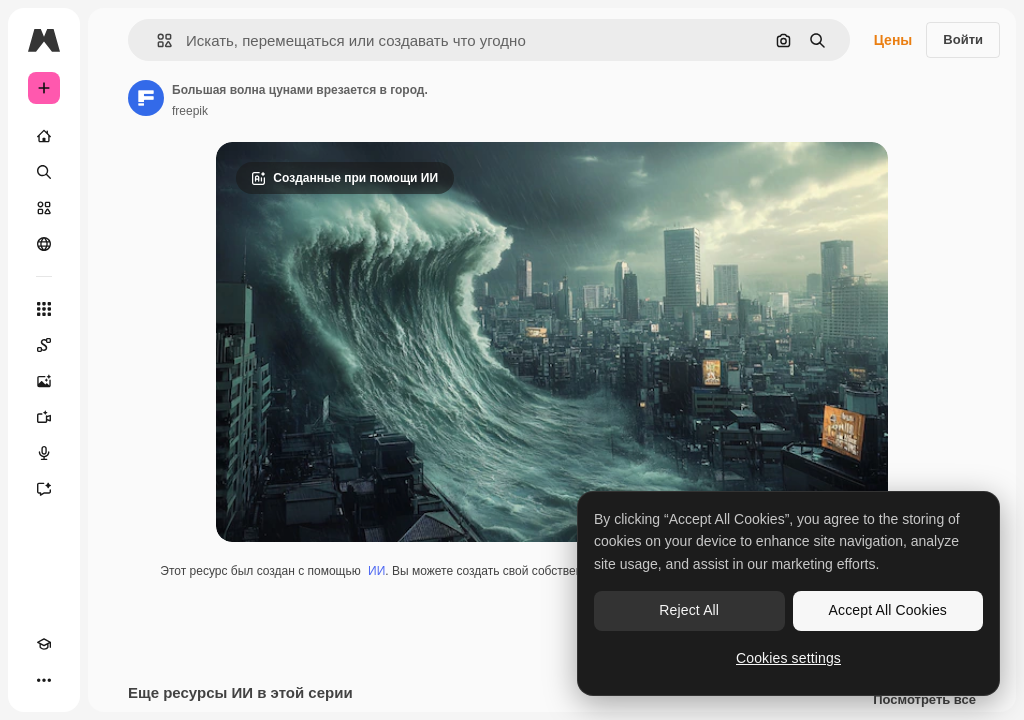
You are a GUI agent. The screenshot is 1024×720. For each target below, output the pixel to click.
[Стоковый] (44, 208)
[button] (156, 40)
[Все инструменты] (44, 309)
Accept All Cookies (888, 610)
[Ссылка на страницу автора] (146, 98)
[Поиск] (44, 172)
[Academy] (44, 644)
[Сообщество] (44, 244)
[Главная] (44, 136)
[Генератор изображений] (44, 381)
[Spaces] (44, 345)
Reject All (689, 610)
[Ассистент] (44, 489)
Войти (963, 39)
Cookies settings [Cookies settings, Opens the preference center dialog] (788, 658)
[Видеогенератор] (44, 417)
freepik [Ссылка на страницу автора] (190, 111)
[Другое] (44, 680)
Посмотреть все (924, 700)
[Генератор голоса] (44, 453)
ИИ (376, 571)
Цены (893, 40)
